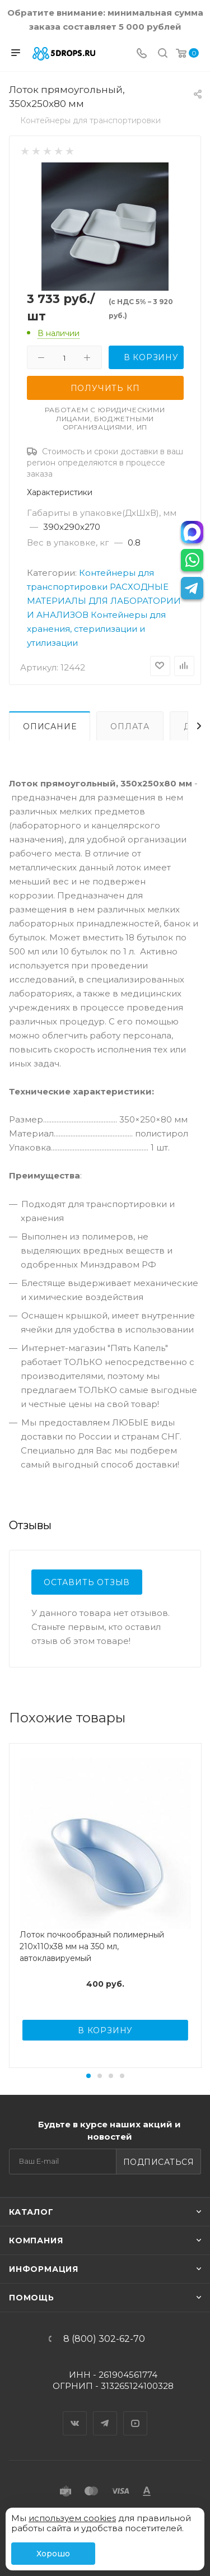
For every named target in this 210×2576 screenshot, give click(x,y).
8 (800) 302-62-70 (104, 2339)
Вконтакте (75, 2413)
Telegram (105, 2413)
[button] (88, 2076)
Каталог (31, 2212)
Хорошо (53, 2554)
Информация (43, 2269)
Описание (49, 726)
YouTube (135, 2413)
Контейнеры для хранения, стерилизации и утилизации (96, 628)
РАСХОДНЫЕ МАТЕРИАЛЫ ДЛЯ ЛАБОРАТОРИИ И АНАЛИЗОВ (104, 600)
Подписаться (158, 2162)
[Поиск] (162, 54)
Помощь (31, 2298)
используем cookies (72, 2518)
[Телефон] (142, 54)
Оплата (130, 726)
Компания (36, 2240)
